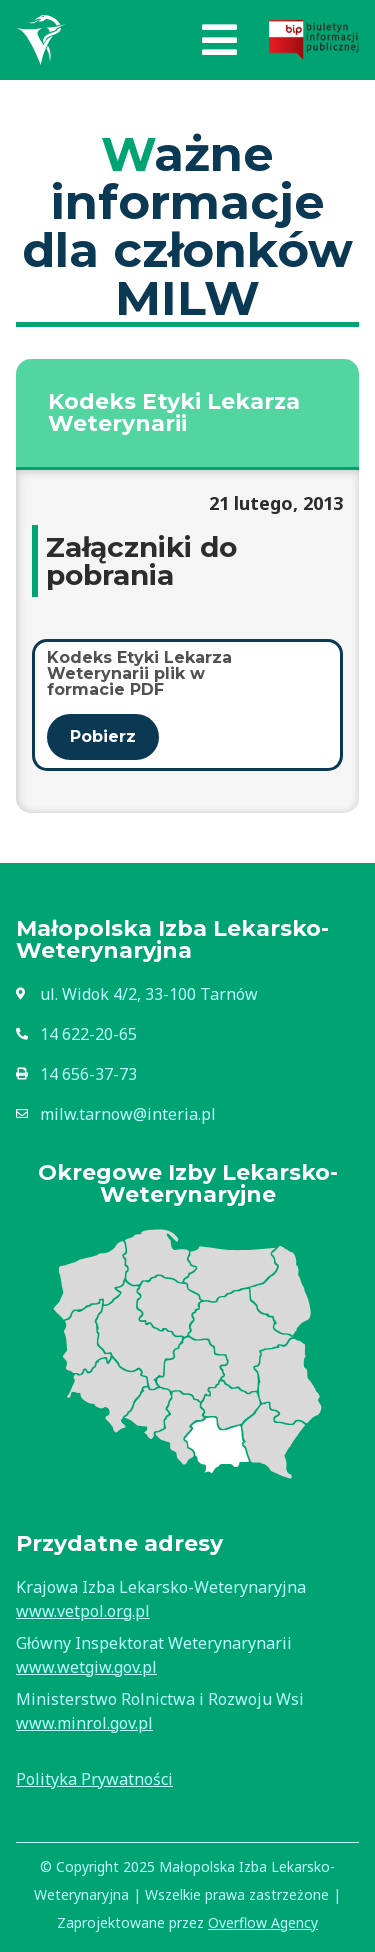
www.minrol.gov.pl (84, 1723)
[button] (219, 40)
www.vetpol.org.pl (83, 1611)
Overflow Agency (263, 1922)
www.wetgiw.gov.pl (86, 1667)
